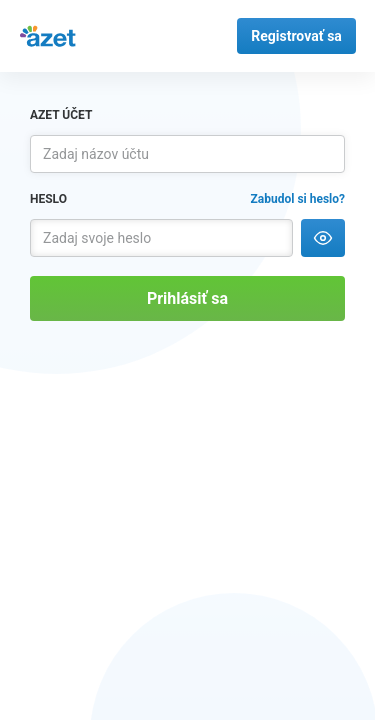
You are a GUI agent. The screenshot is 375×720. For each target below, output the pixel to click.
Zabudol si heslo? (298, 199)
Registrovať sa (296, 36)
